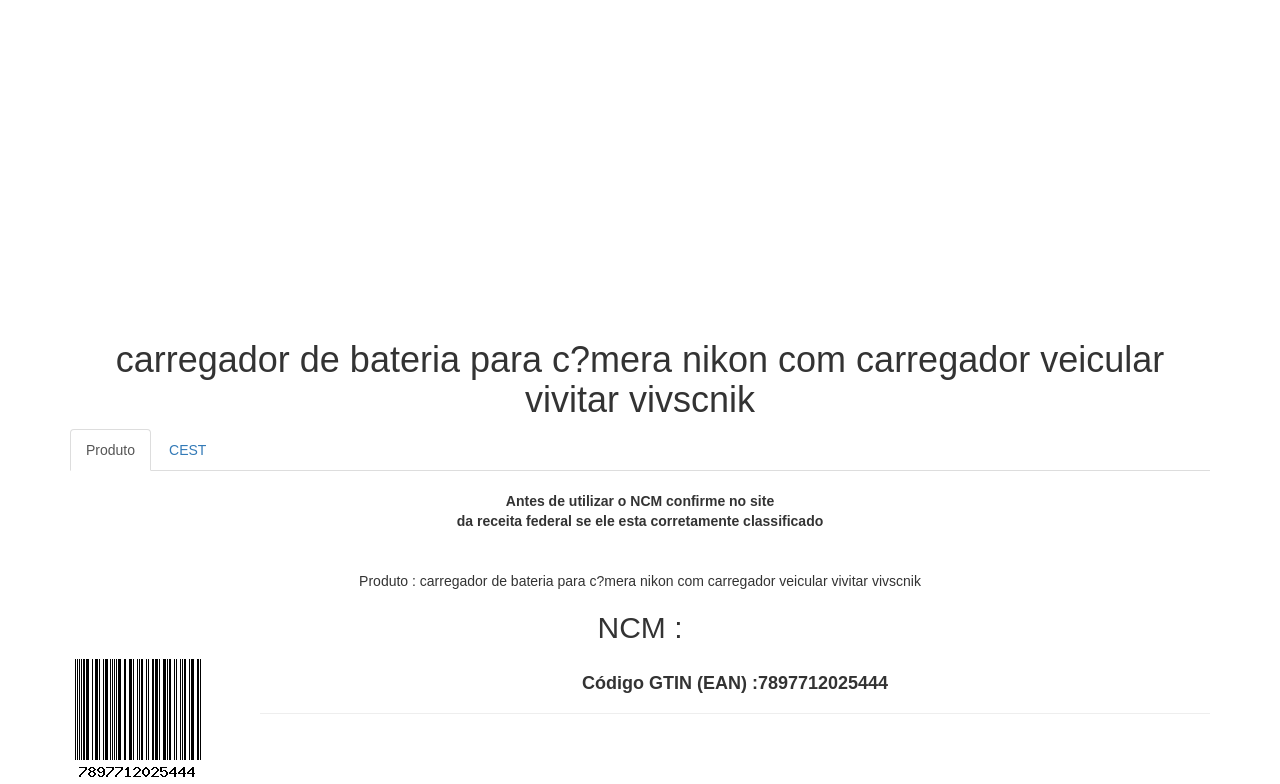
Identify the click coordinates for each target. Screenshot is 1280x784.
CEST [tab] (187, 450)
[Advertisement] (640, 180)
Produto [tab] (110, 450)
